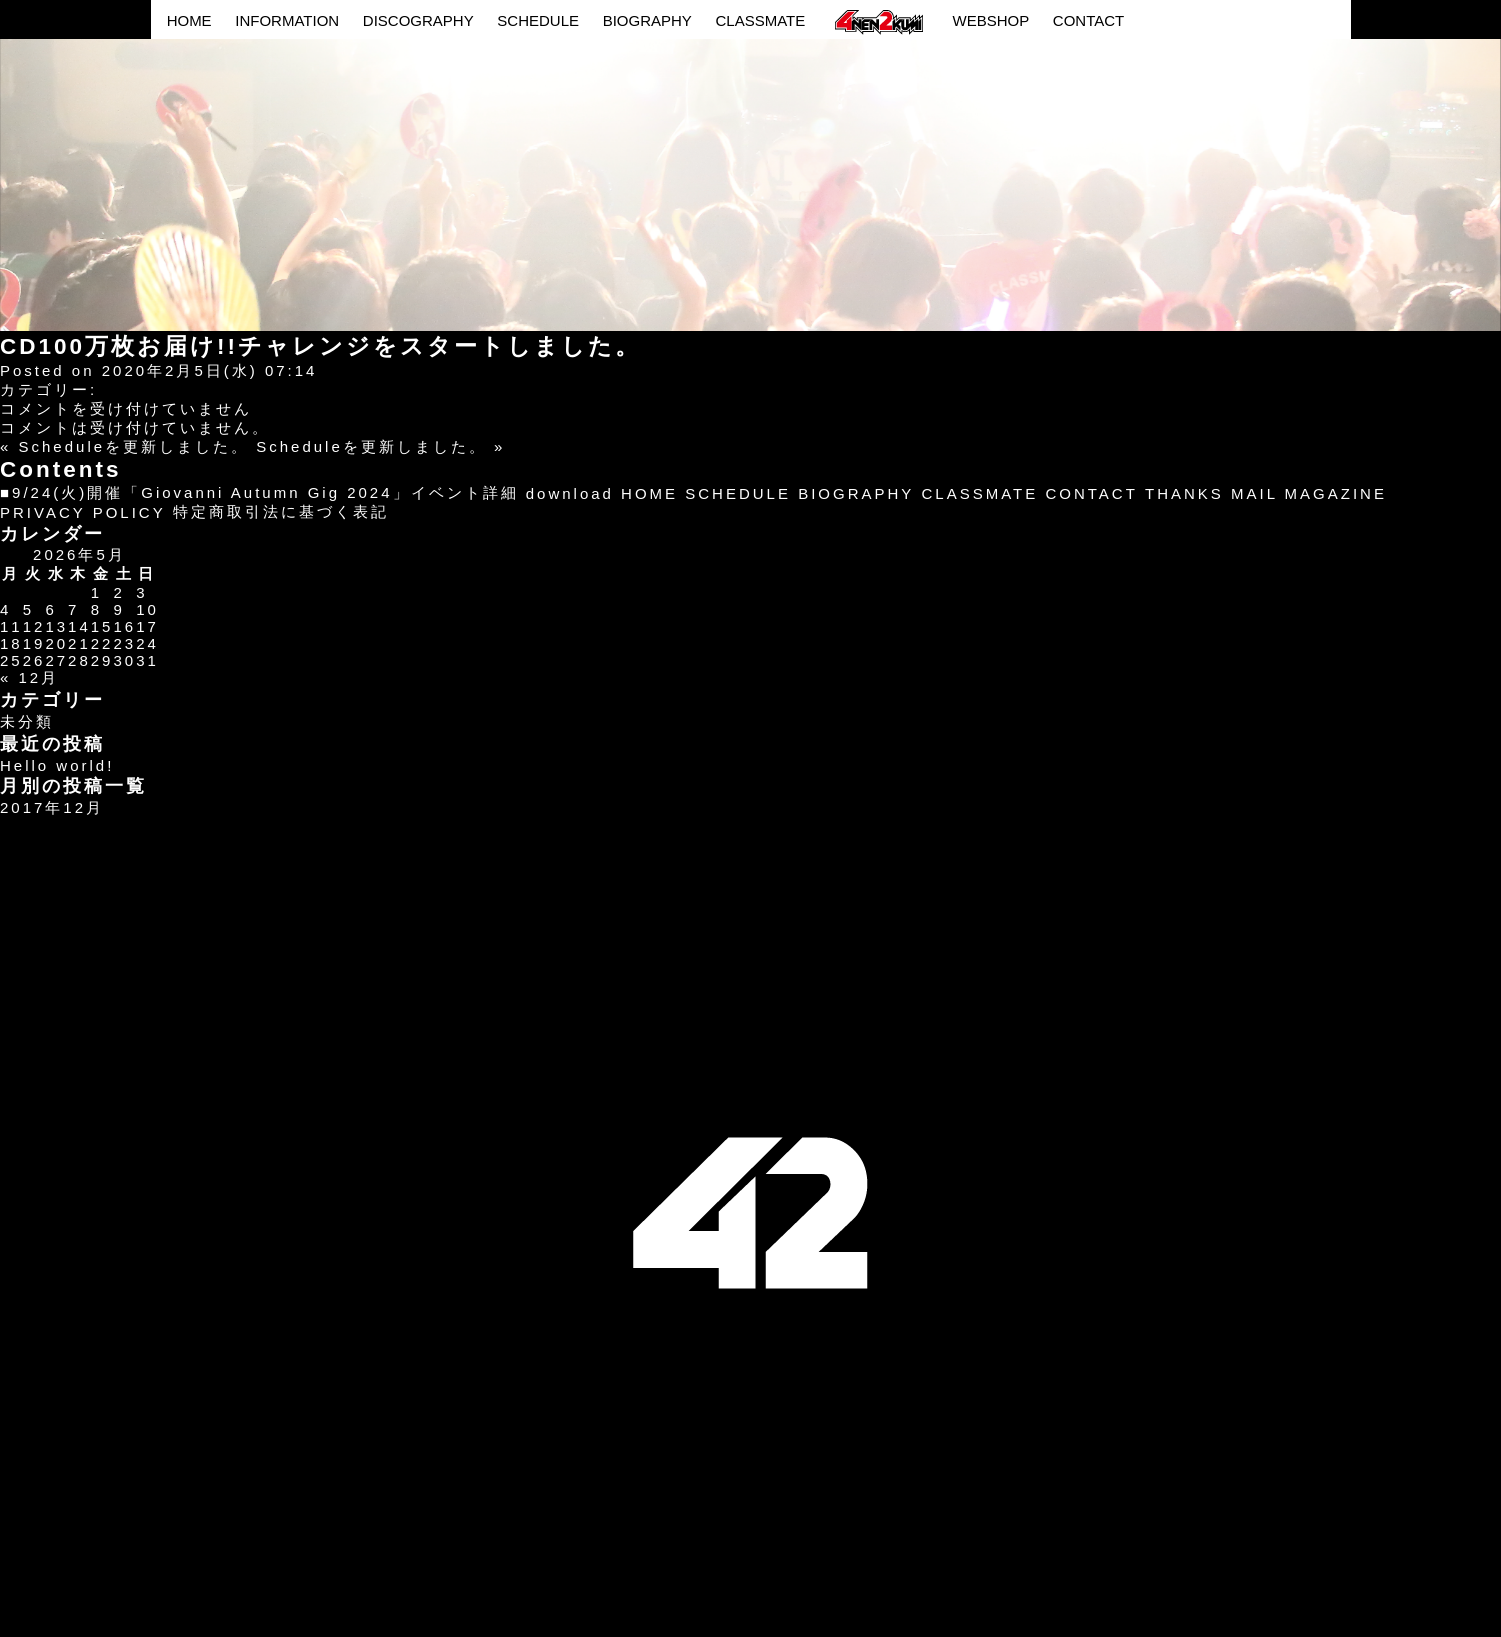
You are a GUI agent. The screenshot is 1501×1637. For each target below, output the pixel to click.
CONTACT (1088, 20)
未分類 (27, 721)
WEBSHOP (990, 20)
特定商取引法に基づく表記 (281, 511)
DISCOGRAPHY (418, 20)
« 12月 (29, 677)
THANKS (1184, 493)
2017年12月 (52, 807)
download (570, 493)
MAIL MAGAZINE (1309, 493)
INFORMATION (287, 20)
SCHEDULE (538, 20)
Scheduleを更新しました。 (134, 446)
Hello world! (57, 765)
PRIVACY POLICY (83, 512)
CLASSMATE (760, 20)
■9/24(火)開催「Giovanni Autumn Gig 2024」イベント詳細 (259, 492)
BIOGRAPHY (647, 20)
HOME (189, 20)
